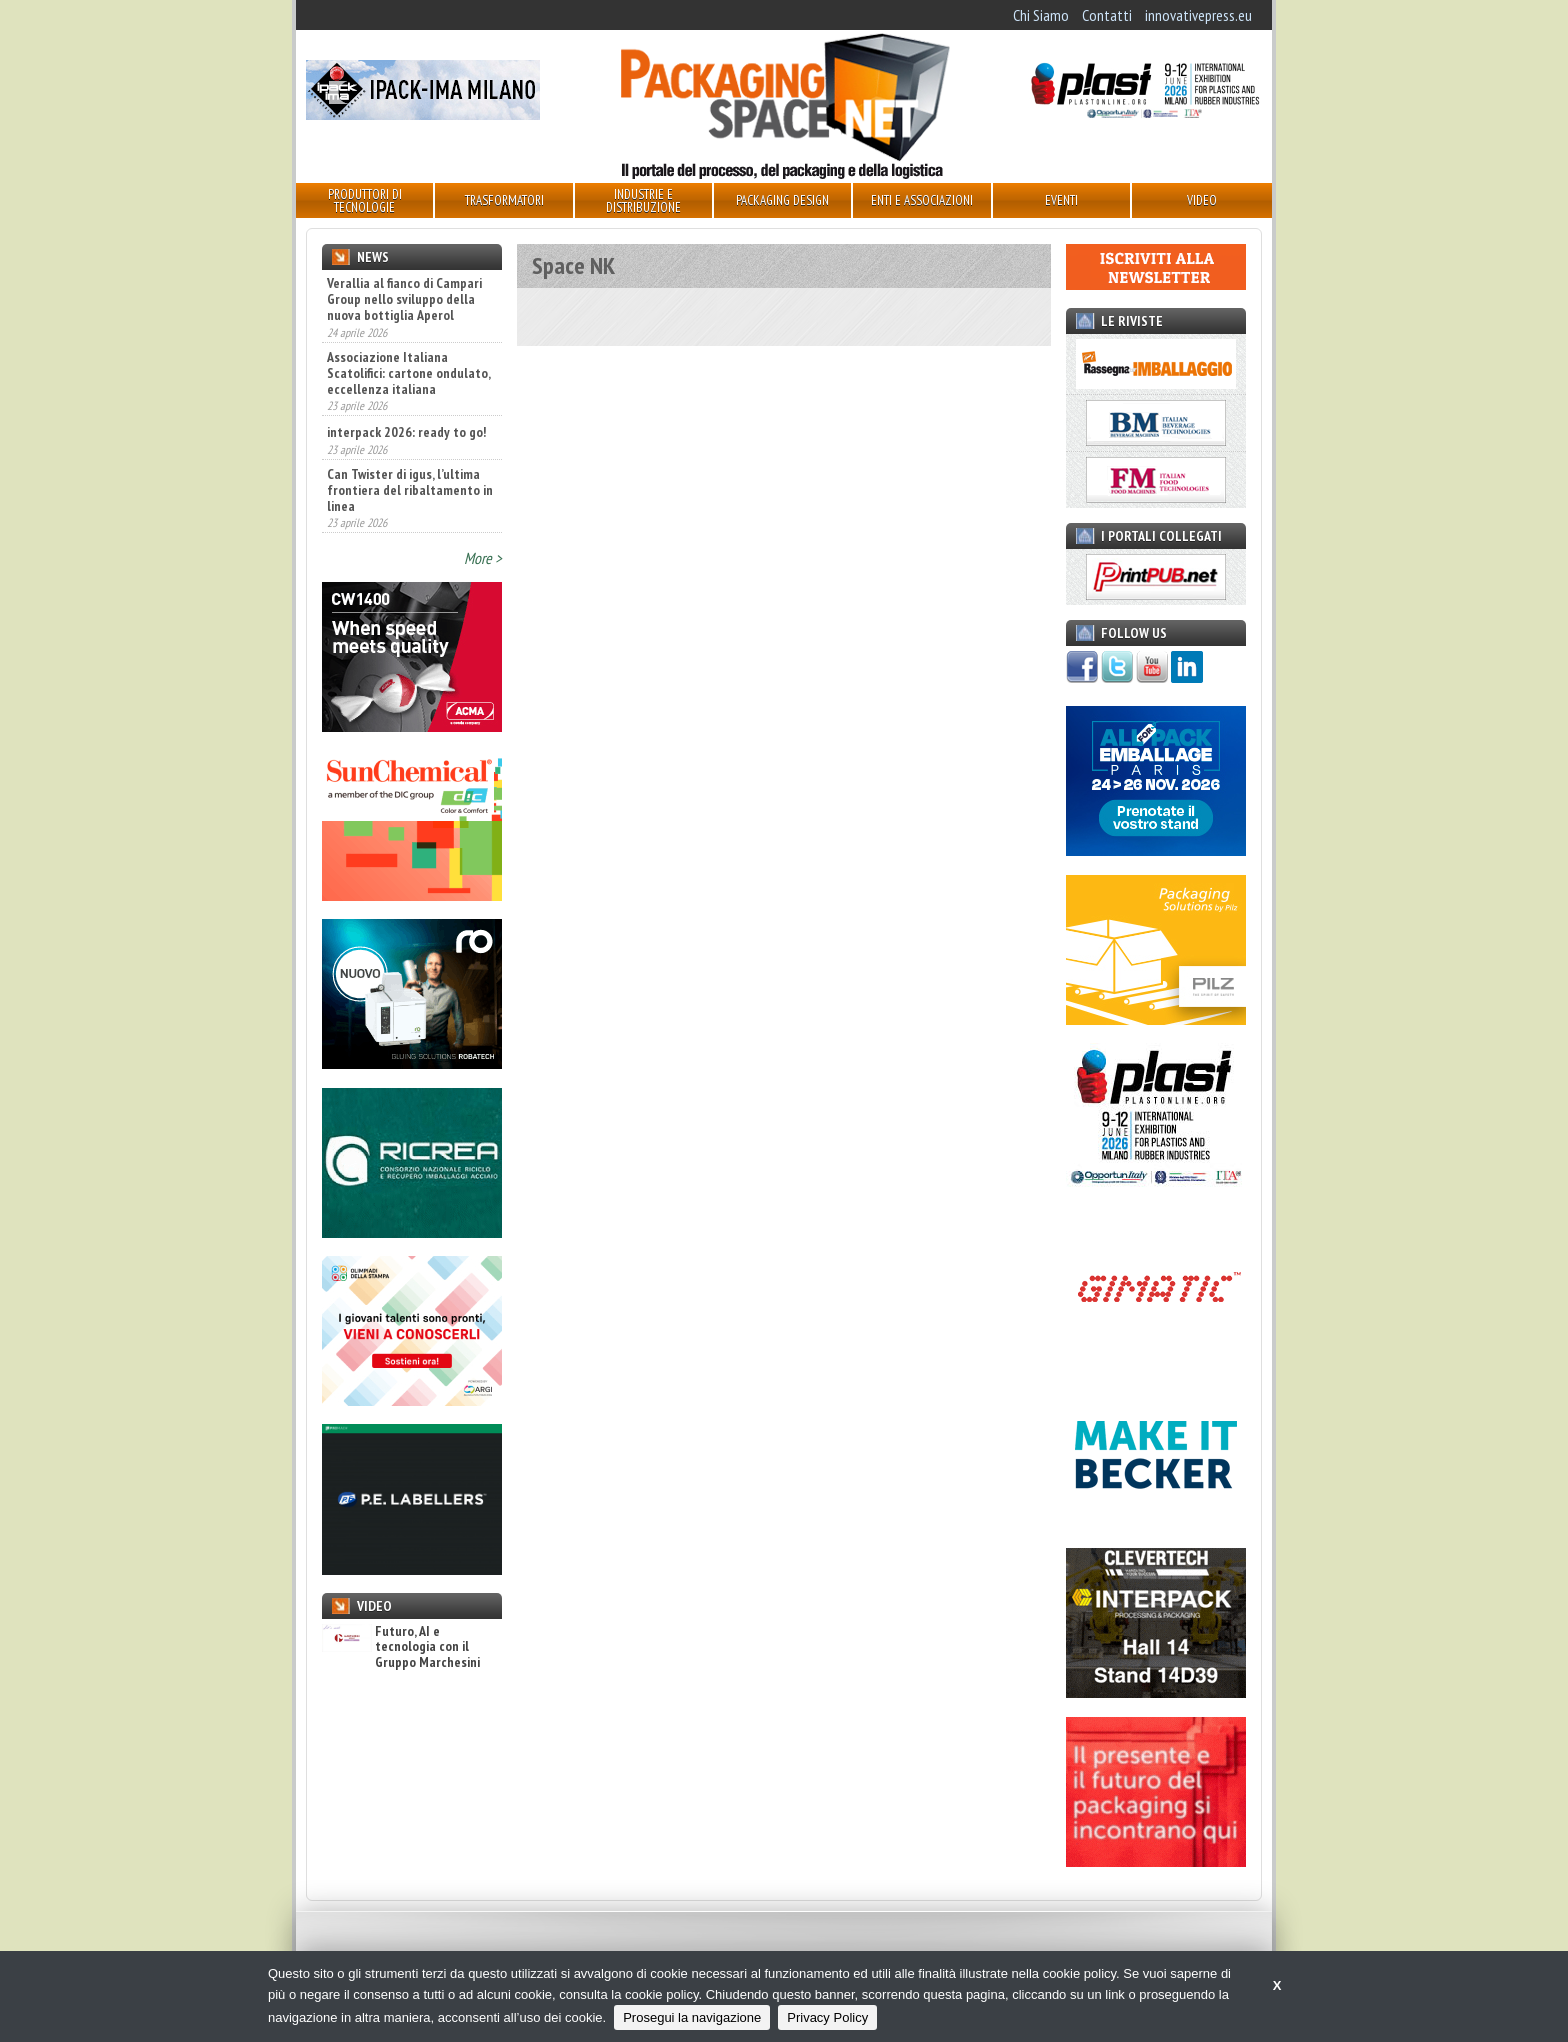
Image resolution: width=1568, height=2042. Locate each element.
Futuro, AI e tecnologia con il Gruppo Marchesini (401, 1647)
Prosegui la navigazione (692, 2017)
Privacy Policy (827, 2017)
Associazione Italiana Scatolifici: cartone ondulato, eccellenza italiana (408, 373)
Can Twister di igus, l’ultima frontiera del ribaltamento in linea (410, 490)
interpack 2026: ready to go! (406, 432)
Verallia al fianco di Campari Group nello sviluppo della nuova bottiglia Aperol (404, 299)
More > (483, 558)
